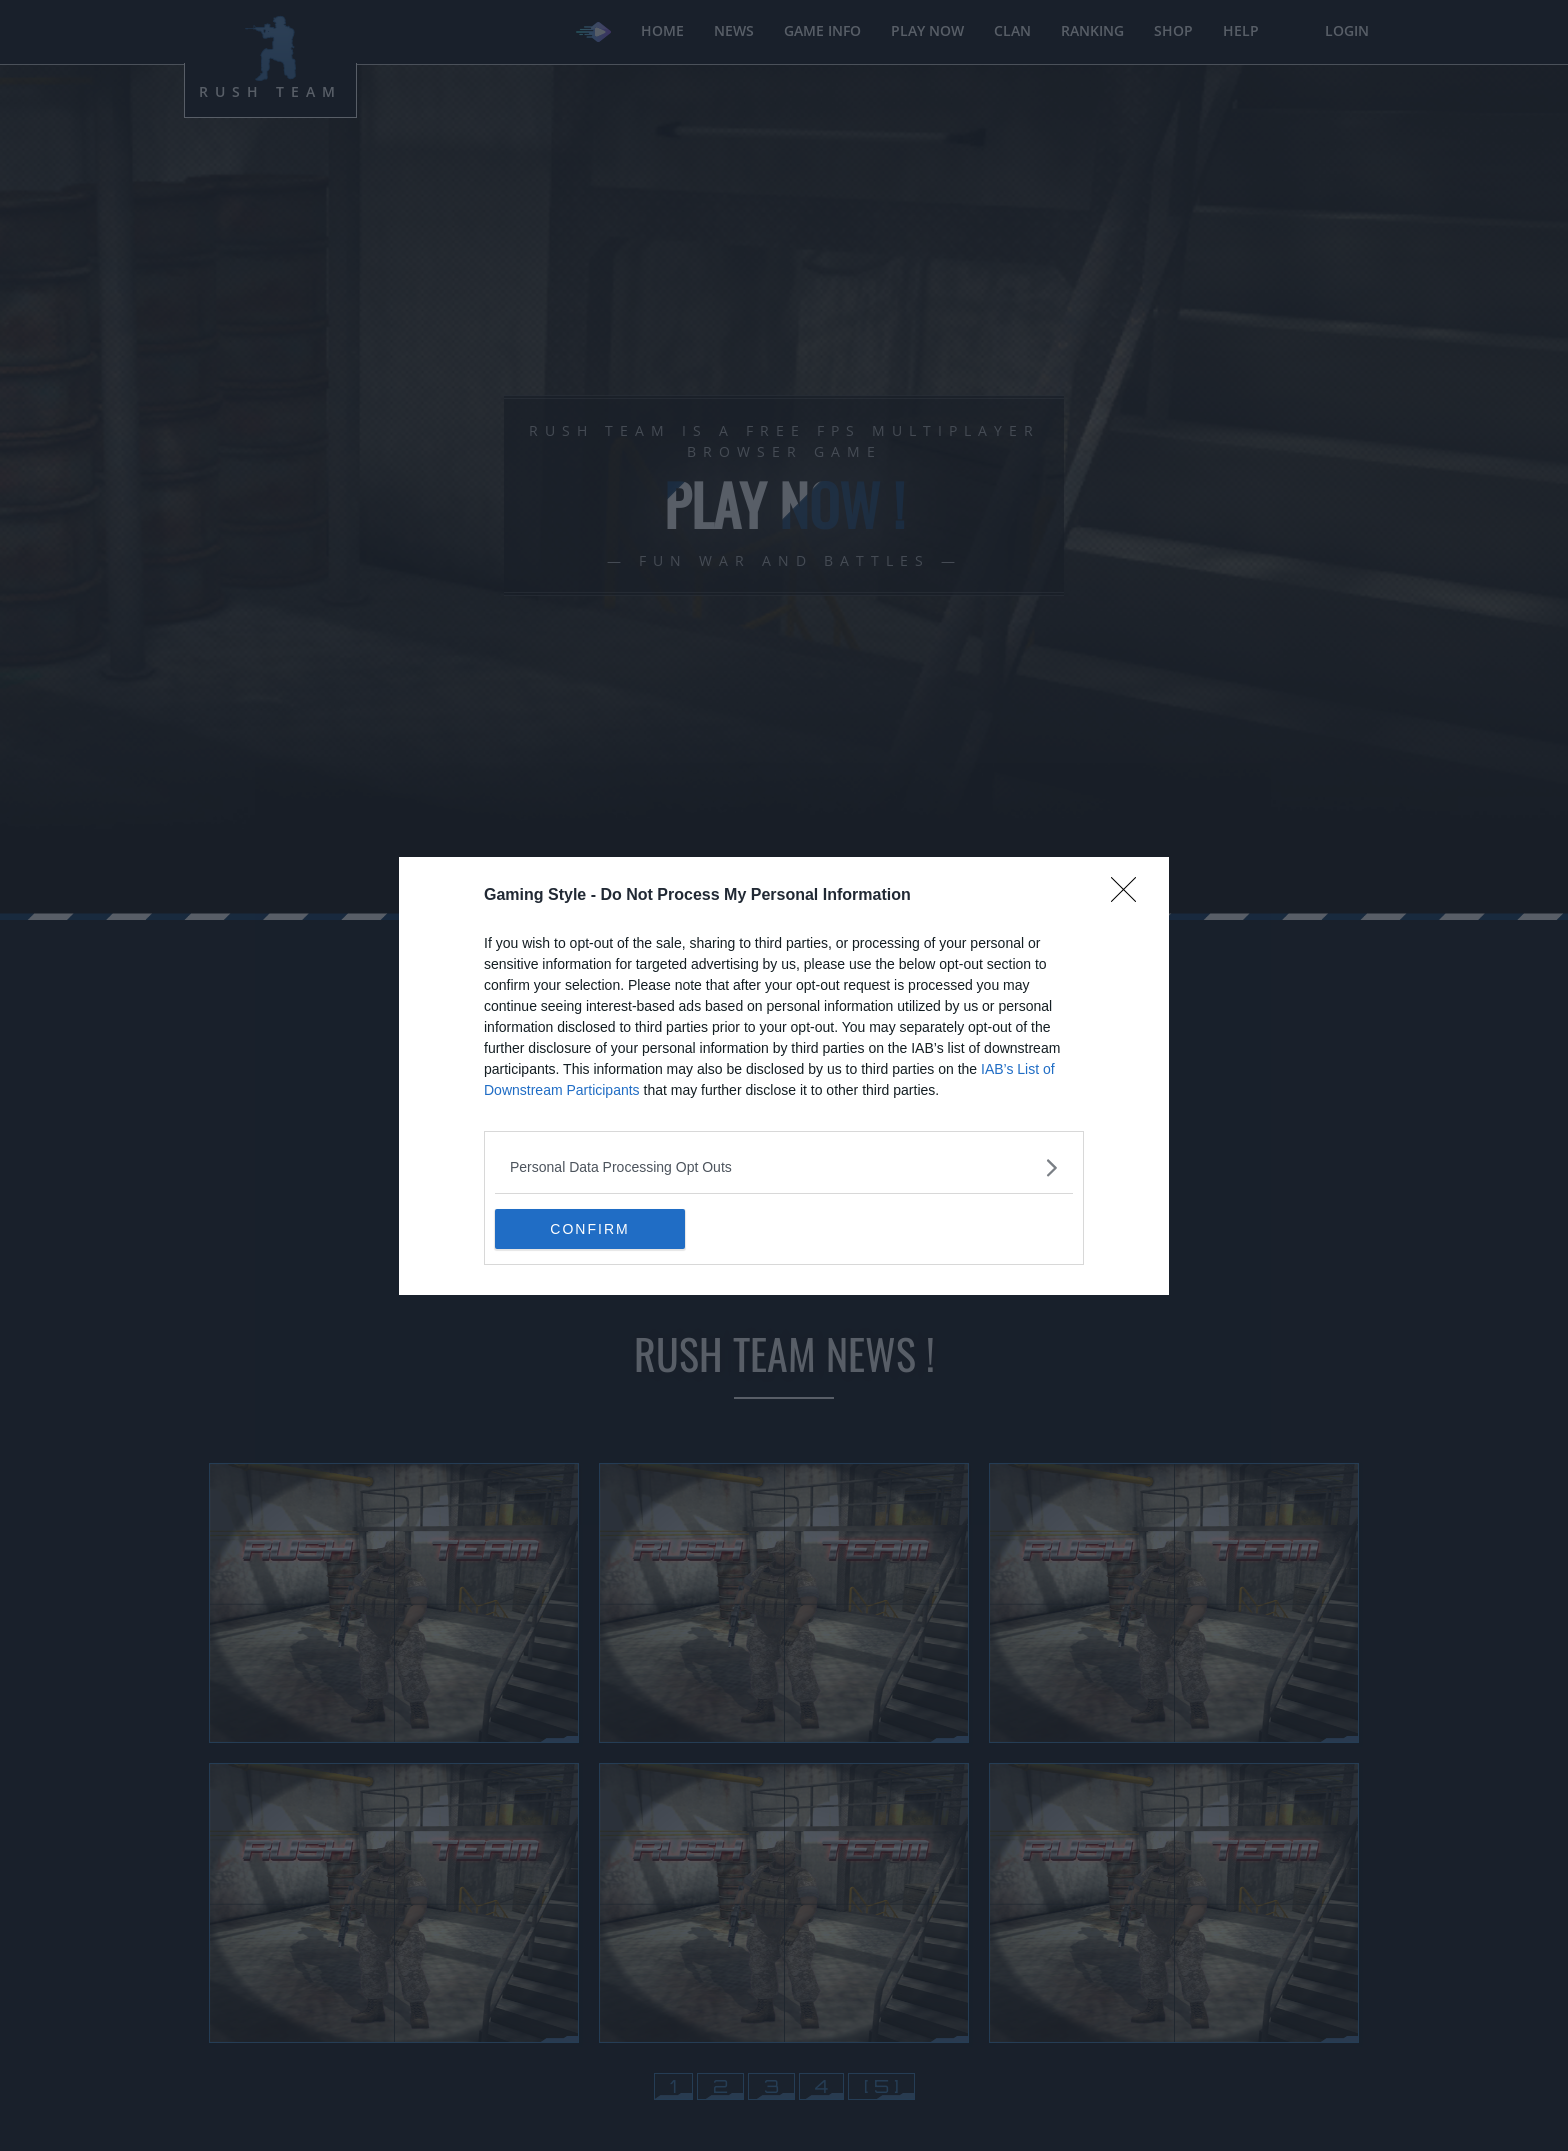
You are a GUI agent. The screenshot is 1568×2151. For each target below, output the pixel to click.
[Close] (1130, 896)
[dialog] (784, 1076)
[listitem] (784, 1167)
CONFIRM (589, 1228)
